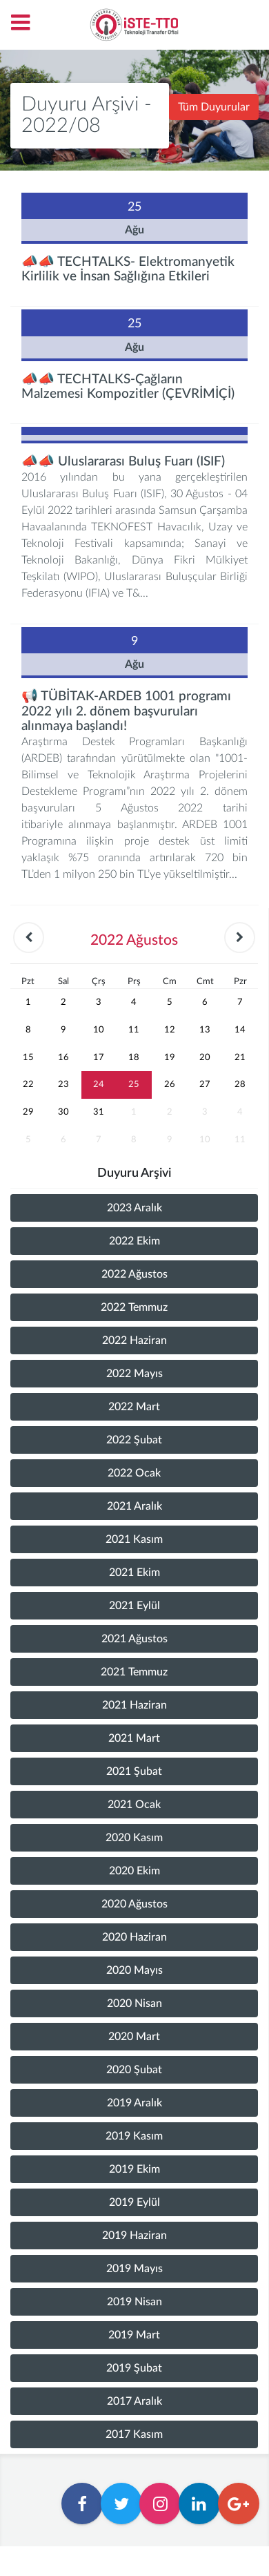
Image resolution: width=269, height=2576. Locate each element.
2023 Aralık (134, 1207)
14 (240, 1030)
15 (28, 1057)
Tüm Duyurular (214, 107)
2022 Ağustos (134, 1274)
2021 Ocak (134, 1804)
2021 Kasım (134, 1539)
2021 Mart (134, 1738)
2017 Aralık (134, 2401)
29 (28, 1112)
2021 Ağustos (134, 1638)
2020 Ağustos (134, 1904)
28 (240, 1084)
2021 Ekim (134, 1572)
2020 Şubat (134, 2069)
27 (204, 1084)
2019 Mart (134, 2334)
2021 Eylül (134, 1605)
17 (98, 1057)
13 (204, 1030)
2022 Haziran (134, 1340)
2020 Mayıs (134, 1970)
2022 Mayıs (134, 1373)
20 (204, 1057)
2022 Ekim (134, 1241)
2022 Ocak (134, 1473)
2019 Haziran (134, 2235)
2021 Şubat (134, 1771)
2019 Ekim (134, 2169)
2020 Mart (134, 2036)
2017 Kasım (134, 2434)
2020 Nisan (134, 2003)
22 (28, 1084)
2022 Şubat (134, 1439)
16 (63, 1057)
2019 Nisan (134, 2301)
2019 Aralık (134, 2102)
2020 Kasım (134, 1837)
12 (169, 1030)
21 (240, 1057)
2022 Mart (134, 1406)
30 (63, 1112)
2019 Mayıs (134, 2268)
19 (169, 1057)
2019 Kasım (134, 2136)
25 (133, 1084)
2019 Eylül (134, 2202)
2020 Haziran (134, 1937)
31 (98, 1112)
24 (98, 1084)
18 (133, 1057)
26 (169, 1084)
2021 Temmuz (134, 1672)
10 (98, 1030)
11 (133, 1030)
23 (63, 1084)
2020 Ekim (134, 1870)
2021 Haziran (134, 1705)
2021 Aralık (134, 1506)
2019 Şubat (134, 2368)
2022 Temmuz (134, 1307)
